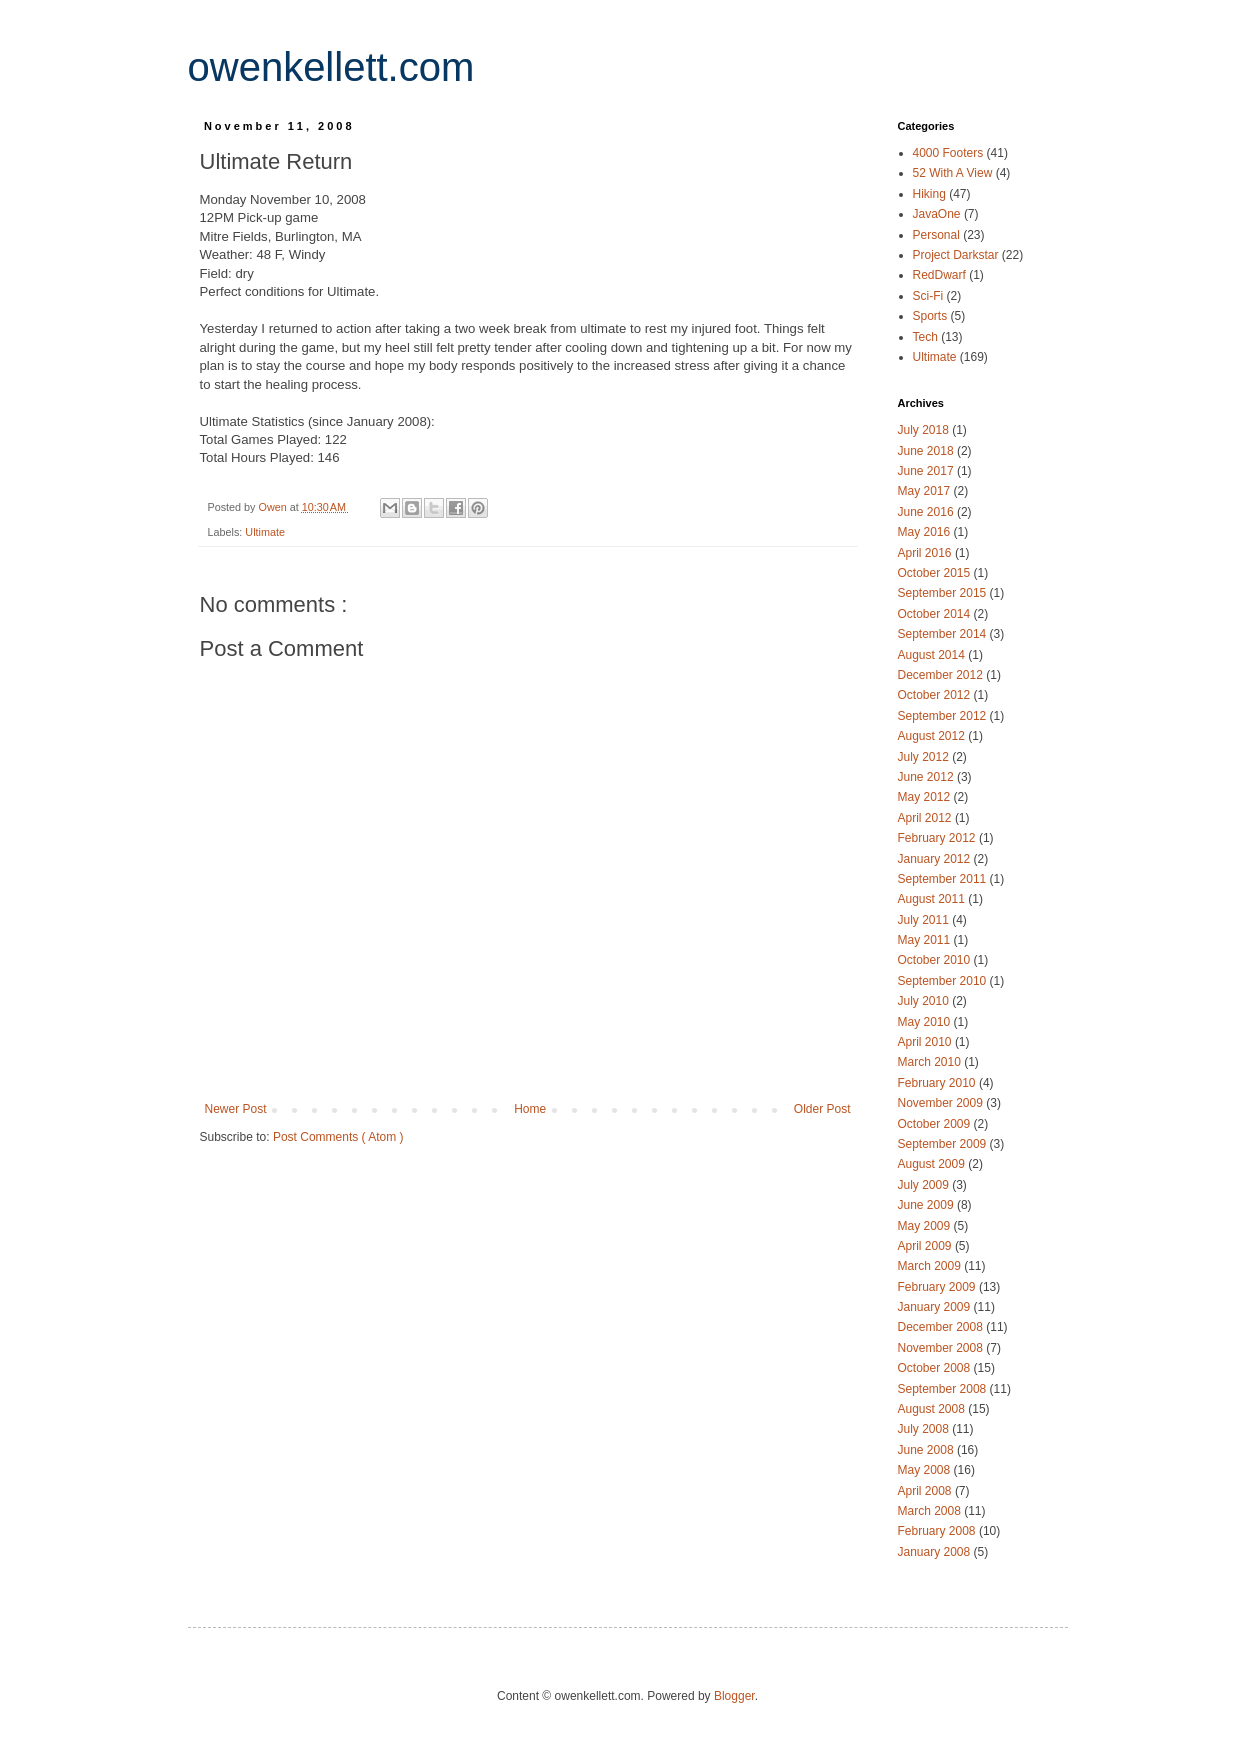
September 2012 (944, 716)
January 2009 (936, 1307)
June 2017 (927, 471)
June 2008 (927, 1450)
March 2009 (931, 1266)
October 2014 (936, 614)
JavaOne (938, 214)
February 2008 (938, 1531)
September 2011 (944, 879)
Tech (927, 337)
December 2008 (942, 1327)
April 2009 (926, 1246)
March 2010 (931, 1062)
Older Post (822, 1109)
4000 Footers (950, 153)
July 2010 (925, 1001)
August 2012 (933, 736)
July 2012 (925, 757)
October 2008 (936, 1368)
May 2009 (926, 1226)
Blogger (734, 1696)
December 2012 (942, 675)
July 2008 (925, 1429)
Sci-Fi (930, 296)
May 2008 (926, 1470)
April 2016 (926, 553)
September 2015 (944, 593)
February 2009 (938, 1287)
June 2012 (927, 777)
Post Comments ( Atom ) (338, 1137)
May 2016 (926, 532)
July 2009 (925, 1185)
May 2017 (926, 491)
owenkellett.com (331, 67)
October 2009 (936, 1124)
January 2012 (936, 859)
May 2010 (926, 1022)
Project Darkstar (957, 255)
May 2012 (926, 797)
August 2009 (933, 1164)
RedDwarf (941, 275)
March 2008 (931, 1511)
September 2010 (944, 981)
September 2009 (944, 1144)
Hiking (931, 194)
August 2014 (933, 655)
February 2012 (938, 838)
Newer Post (236, 1109)
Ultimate (265, 532)
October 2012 (936, 695)
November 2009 (942, 1103)
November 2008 (942, 1348)
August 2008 (933, 1409)
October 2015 (936, 573)
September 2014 (944, 634)
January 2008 (936, 1552)
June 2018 (927, 451)
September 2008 (944, 1389)
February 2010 (938, 1083)
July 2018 (925, 430)
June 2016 (927, 512)
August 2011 (933, 899)
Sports (932, 316)
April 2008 (926, 1491)
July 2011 (925, 920)
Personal (938, 235)
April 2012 (926, 818)
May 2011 (926, 940)
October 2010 (936, 960)
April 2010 (926, 1042)
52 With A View (954, 173)
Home (530, 1109)
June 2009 (927, 1205)
